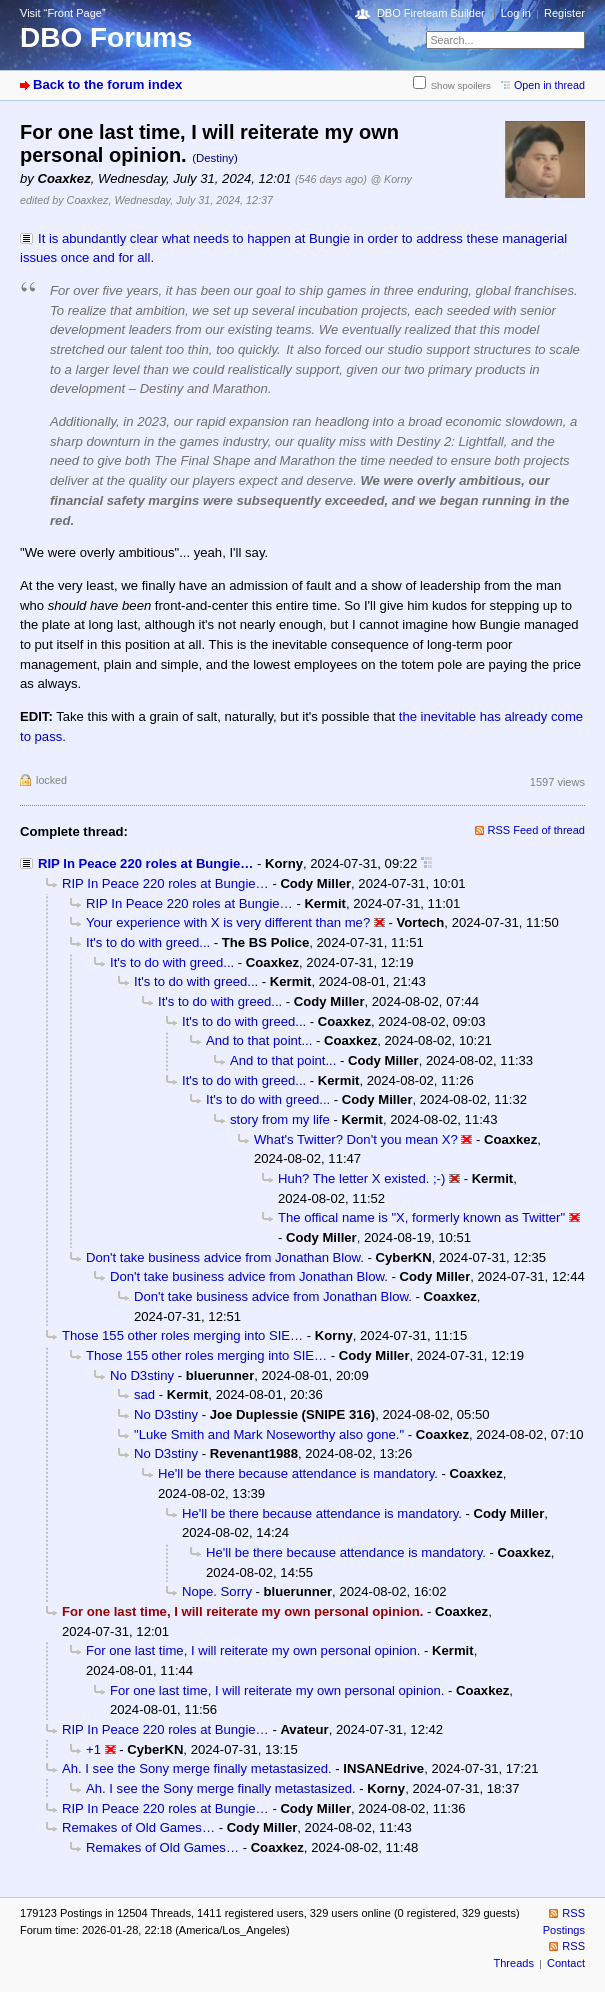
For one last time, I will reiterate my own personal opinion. (253, 1650)
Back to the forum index (107, 84)
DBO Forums (106, 37)
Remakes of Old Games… (138, 1827)
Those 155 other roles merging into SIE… (182, 1335)
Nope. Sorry (217, 1591)
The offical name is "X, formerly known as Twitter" (421, 1217)
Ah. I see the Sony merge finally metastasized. (197, 1768)
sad (144, 1394)
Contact (566, 1963)
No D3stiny (142, 1375)
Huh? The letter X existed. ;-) (361, 1178)
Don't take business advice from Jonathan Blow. (225, 1257)
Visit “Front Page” (63, 13)
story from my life (280, 1119)
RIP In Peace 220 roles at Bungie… (145, 863)
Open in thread (549, 85)
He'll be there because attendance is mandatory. (298, 1473)
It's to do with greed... (148, 942)
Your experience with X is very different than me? (228, 922)
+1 (93, 1749)
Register (564, 13)
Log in (516, 13)
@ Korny (390, 179)
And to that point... (259, 1040)
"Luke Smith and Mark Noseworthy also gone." (269, 1434)
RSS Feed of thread (537, 830)
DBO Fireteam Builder (431, 13)
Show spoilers (461, 85)
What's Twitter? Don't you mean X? (356, 1139)
